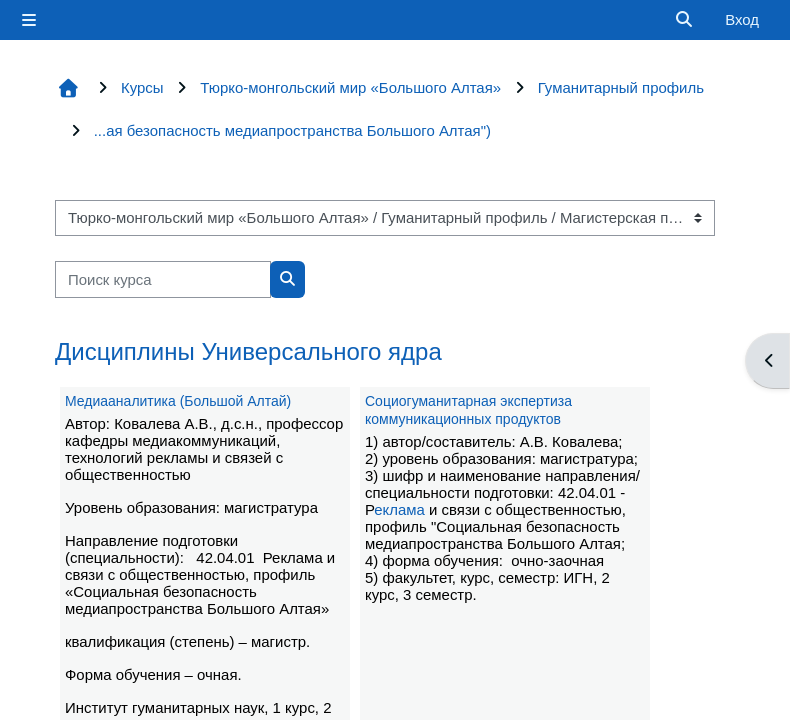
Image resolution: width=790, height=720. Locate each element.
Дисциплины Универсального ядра (248, 351)
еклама (399, 509)
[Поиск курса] (163, 279)
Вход (742, 19)
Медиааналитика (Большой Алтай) (178, 401)
